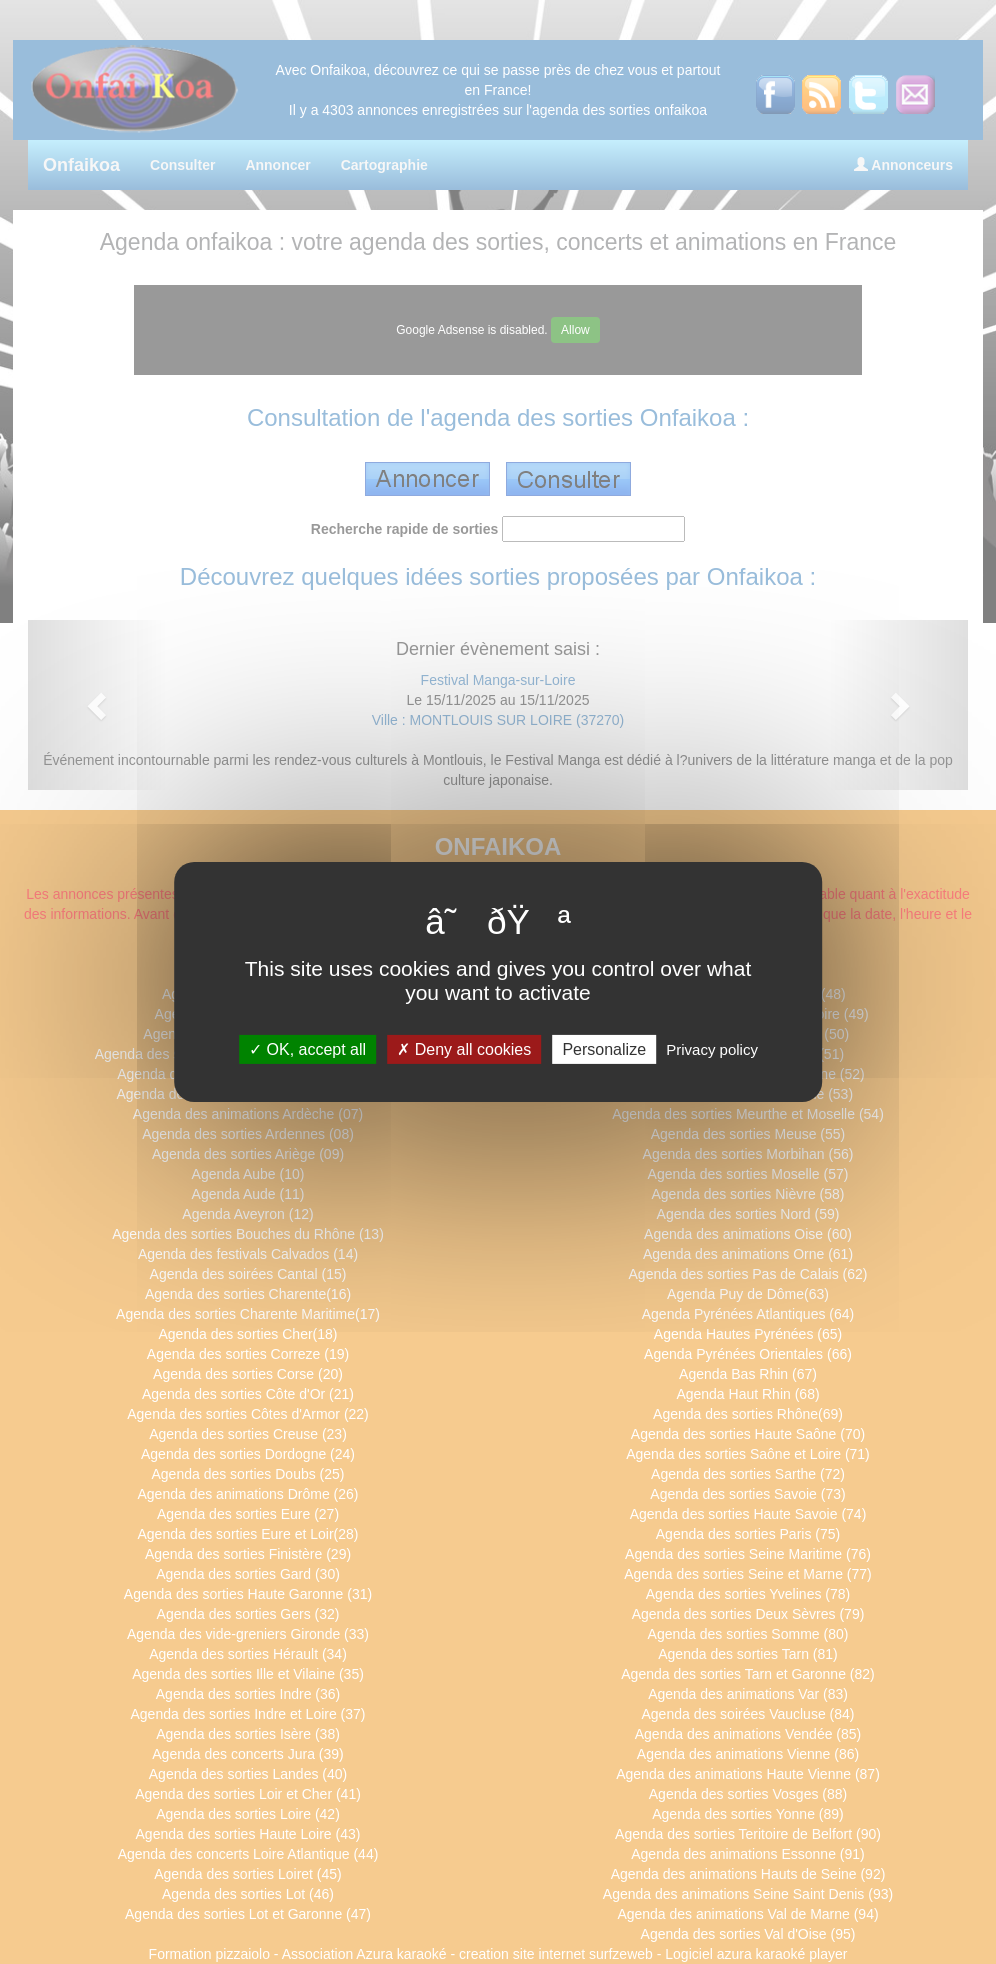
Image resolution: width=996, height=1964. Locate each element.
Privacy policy (712, 1049)
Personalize (604, 1049)
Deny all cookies (464, 1049)
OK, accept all (307, 1049)
